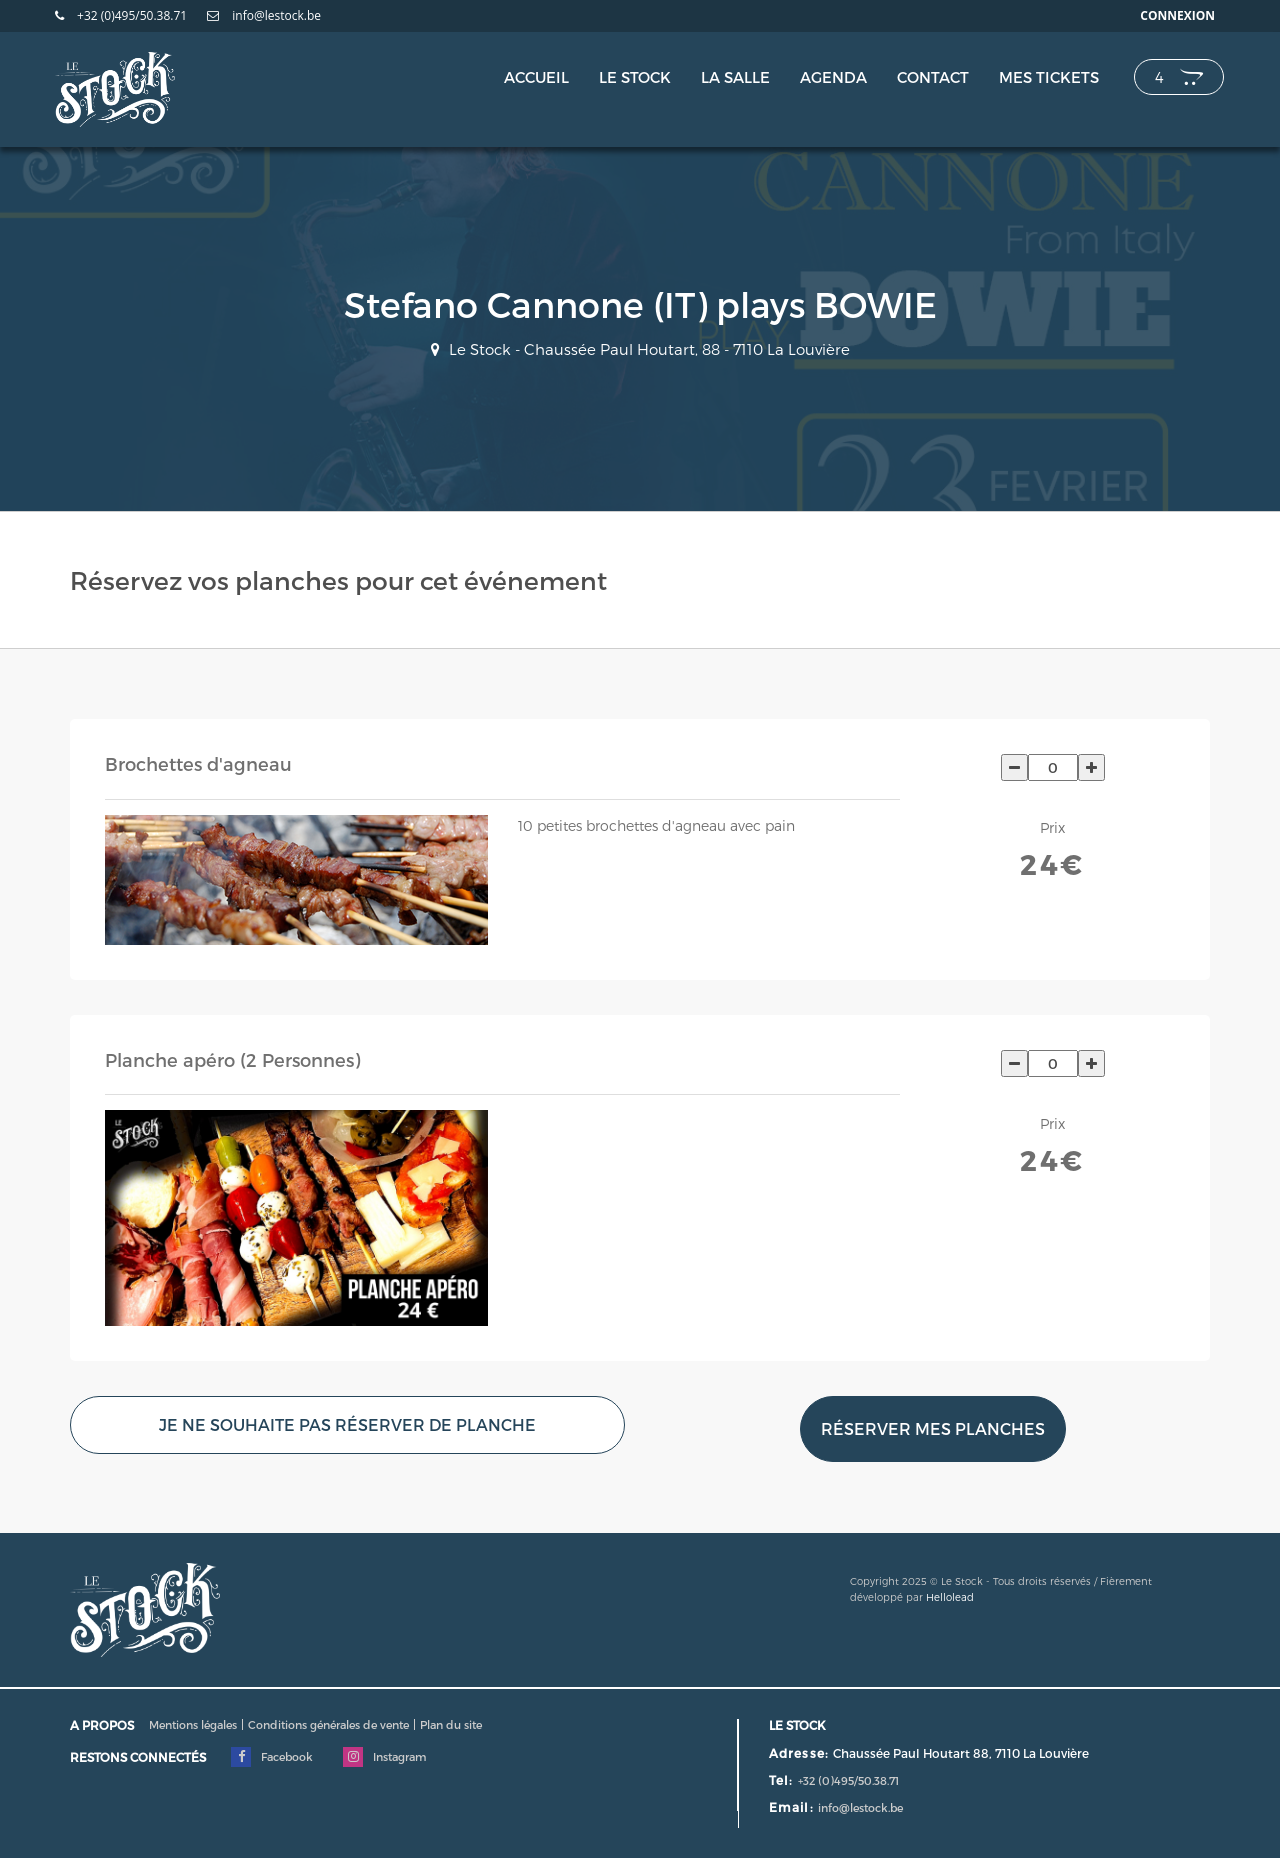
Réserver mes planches (933, 1428)
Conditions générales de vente (328, 1724)
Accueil (536, 77)
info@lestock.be (264, 16)
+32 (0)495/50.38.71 (121, 16)
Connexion (1177, 16)
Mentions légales (193, 1724)
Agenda (833, 77)
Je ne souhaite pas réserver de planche (347, 1424)
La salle (735, 77)
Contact (933, 77)
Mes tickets (1049, 77)
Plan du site (451, 1724)
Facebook (272, 1757)
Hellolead (950, 1597)
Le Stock (635, 77)
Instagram (384, 1757)
